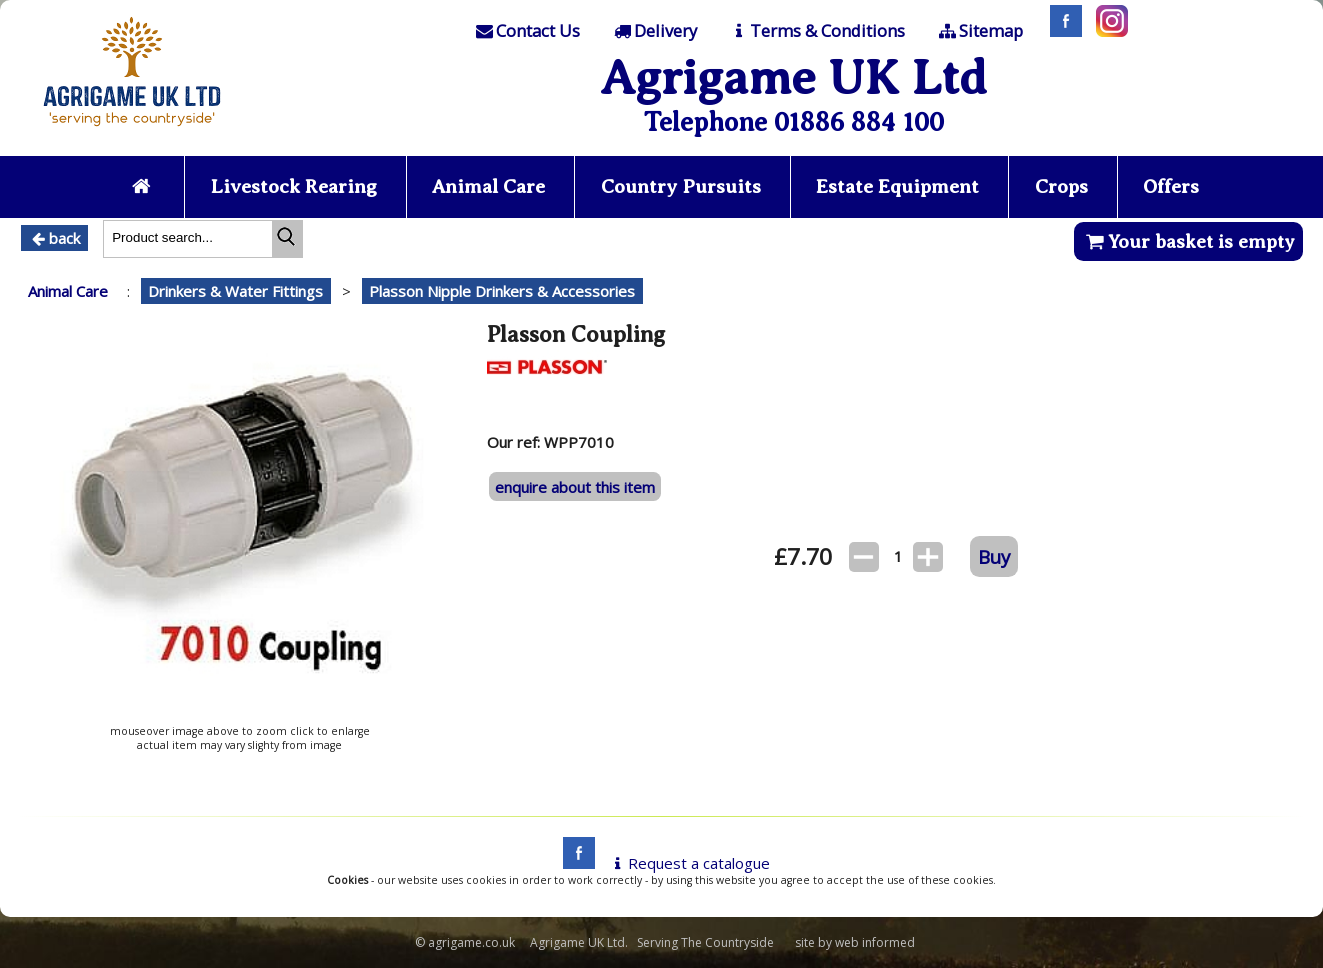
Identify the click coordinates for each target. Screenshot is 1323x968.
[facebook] (574, 863)
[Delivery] (653, 31)
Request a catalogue (688, 863)
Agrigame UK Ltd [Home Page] (793, 77)
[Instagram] (1107, 31)
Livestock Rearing (294, 186)
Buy (994, 556)
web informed (875, 942)
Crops (1061, 186)
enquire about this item (575, 487)
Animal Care (488, 186)
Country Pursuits (681, 186)
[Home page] (132, 132)
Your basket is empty (1188, 241)
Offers (1171, 186)
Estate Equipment (897, 186)
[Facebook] (1061, 31)
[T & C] (816, 31)
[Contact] (527, 31)
